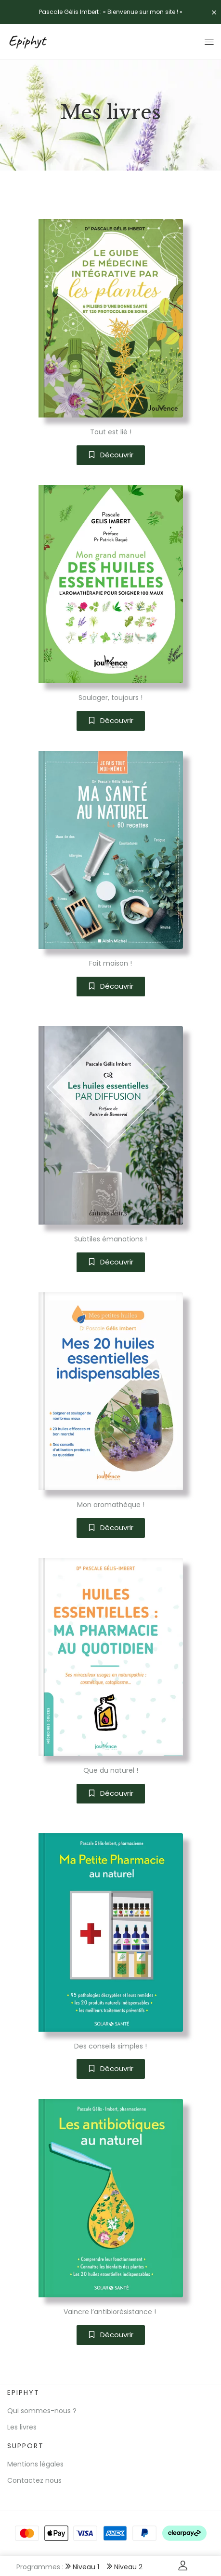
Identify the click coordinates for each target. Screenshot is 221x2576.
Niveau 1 (82, 2567)
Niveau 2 (125, 2567)
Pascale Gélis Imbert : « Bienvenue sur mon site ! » (110, 12)
